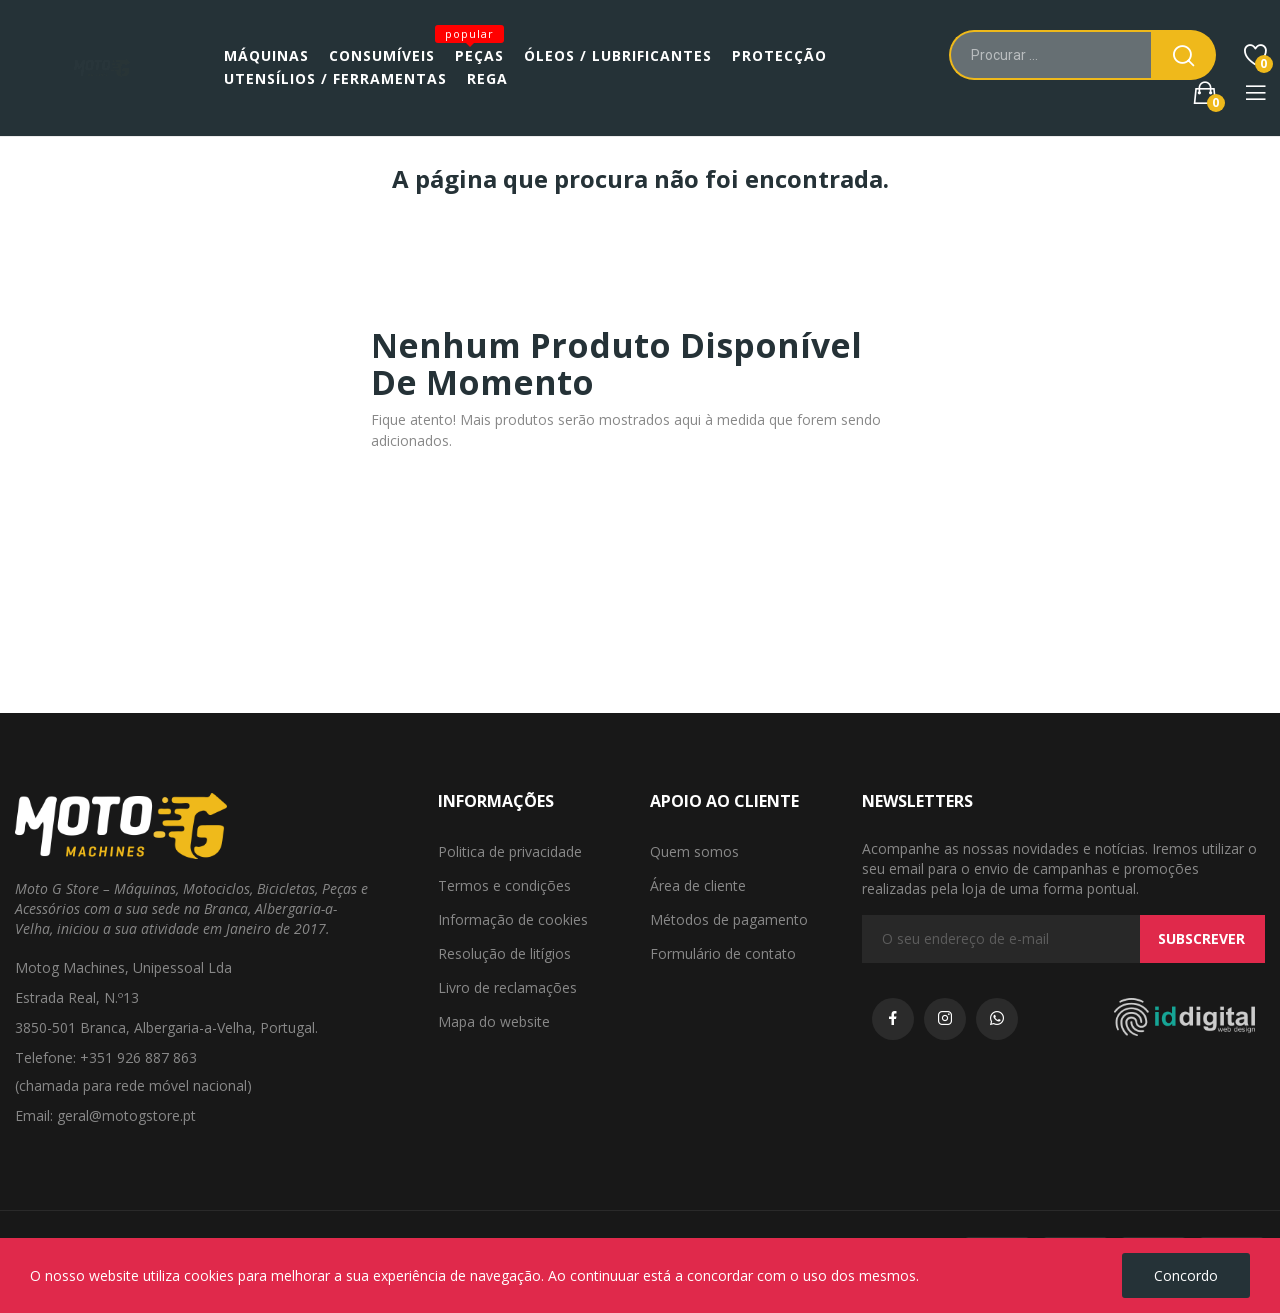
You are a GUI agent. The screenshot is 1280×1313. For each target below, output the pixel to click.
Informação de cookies (513, 919)
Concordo (1186, 1275)
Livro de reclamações (507, 987)
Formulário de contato (723, 953)
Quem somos (694, 851)
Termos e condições (504, 885)
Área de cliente (698, 885)
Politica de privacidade (510, 851)
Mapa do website (494, 1021)
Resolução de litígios (504, 953)
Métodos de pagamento (729, 919)
